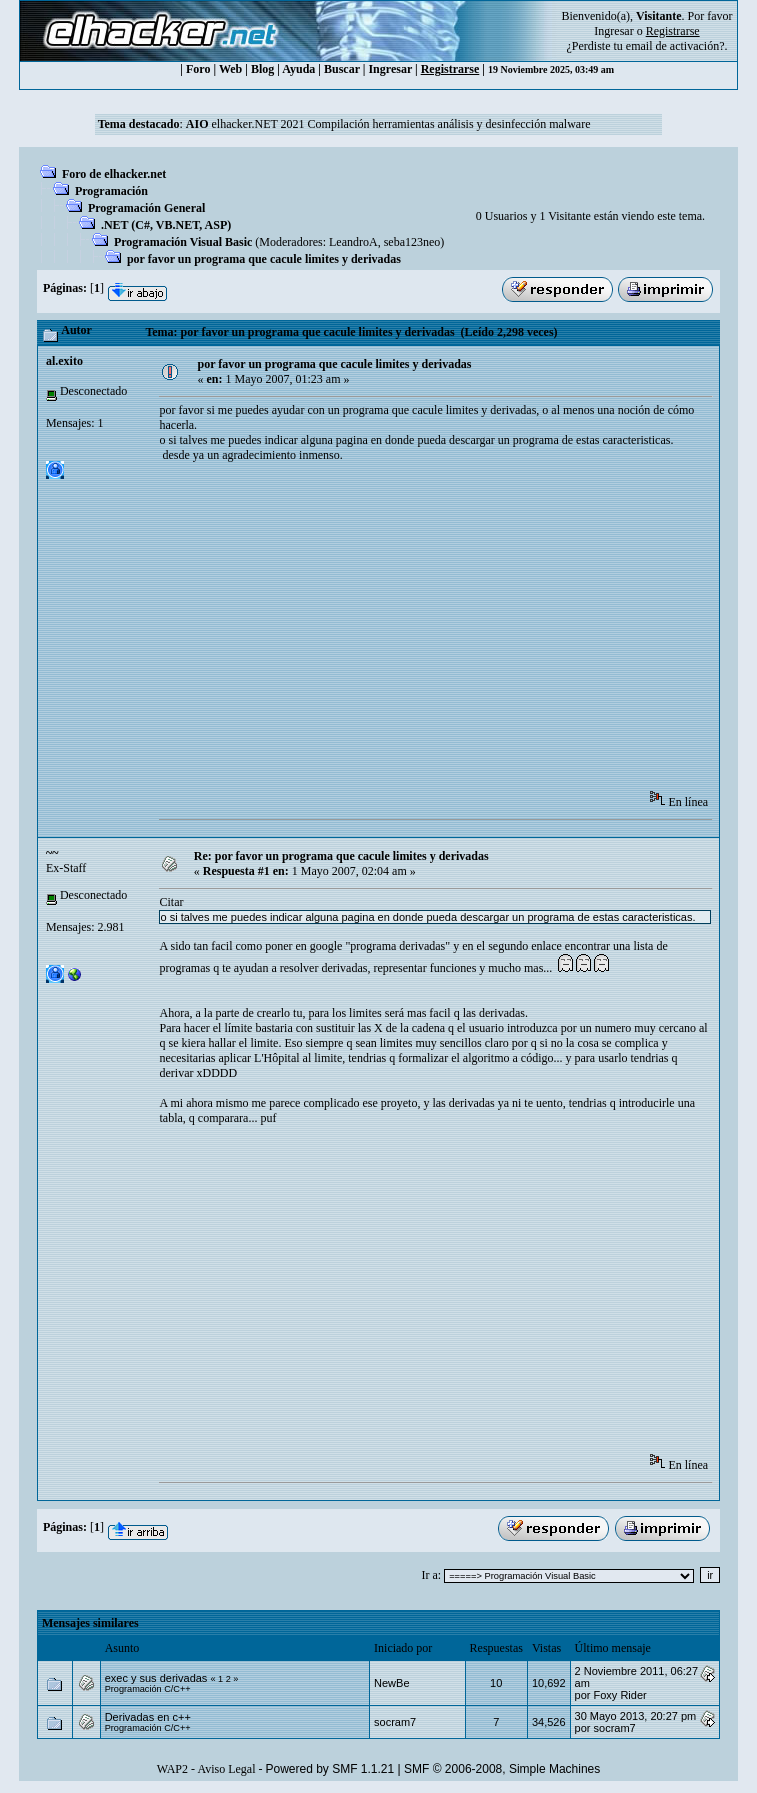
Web (230, 69)
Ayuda (298, 69)
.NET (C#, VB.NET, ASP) (166, 225)
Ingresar (613, 31)
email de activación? (675, 46)
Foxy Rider (620, 1695)
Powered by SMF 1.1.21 (329, 1769)
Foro (198, 69)
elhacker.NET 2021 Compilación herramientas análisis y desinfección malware (388, 124)
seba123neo (412, 242)
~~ (52, 853)
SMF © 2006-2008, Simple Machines (502, 1769)
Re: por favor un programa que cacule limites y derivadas (341, 856)
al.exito (64, 361)
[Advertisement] (457, 633)
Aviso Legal (226, 1769)
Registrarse (450, 69)
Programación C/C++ (148, 1689)
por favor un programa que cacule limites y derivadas (264, 259)
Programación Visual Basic (183, 242)
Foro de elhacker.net (114, 174)
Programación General (146, 208)
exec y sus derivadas (156, 1678)
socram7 (395, 1722)
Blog (262, 69)
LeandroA (353, 242)
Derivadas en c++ (148, 1717)
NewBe (391, 1683)
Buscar (342, 69)
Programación (111, 191)
